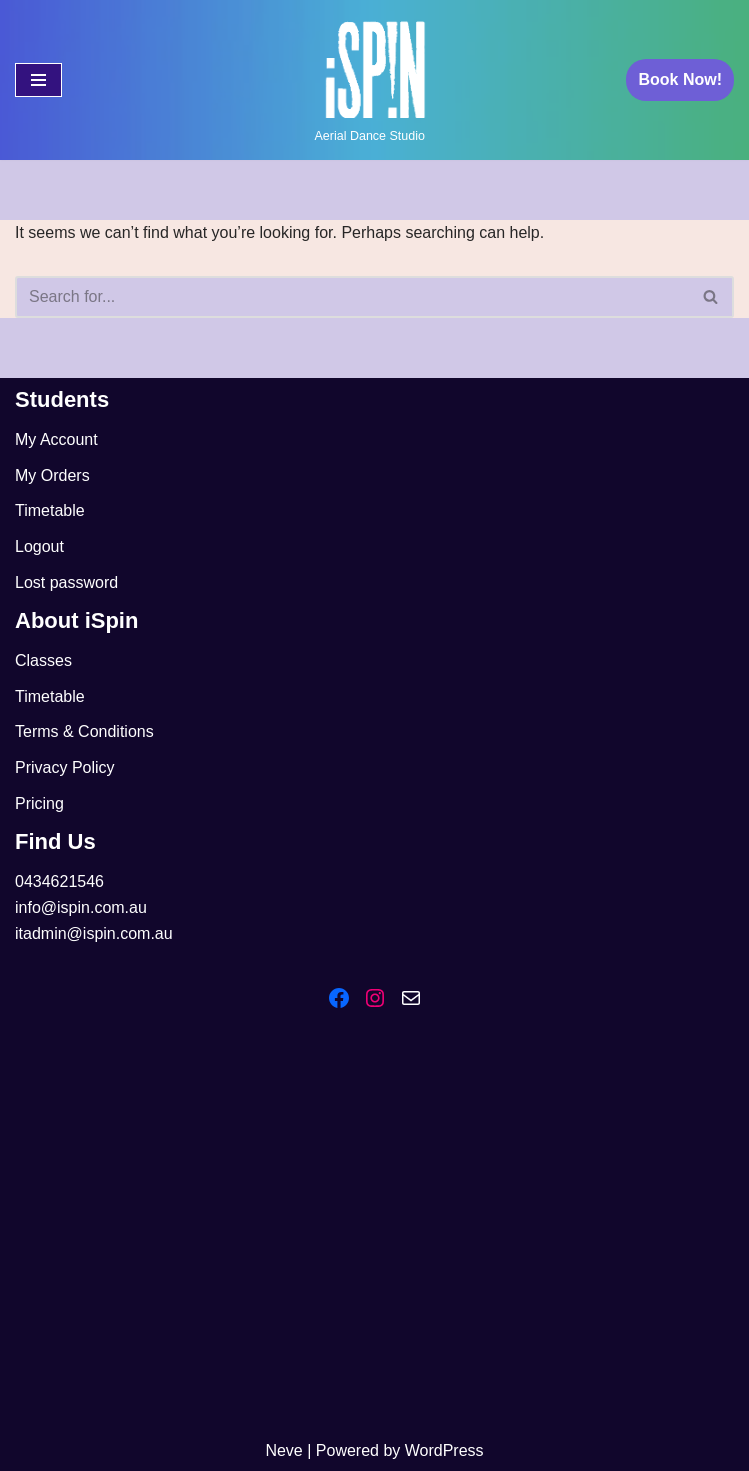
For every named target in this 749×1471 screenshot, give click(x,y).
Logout (39, 546)
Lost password (66, 582)
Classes (43, 660)
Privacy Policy (65, 767)
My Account (56, 439)
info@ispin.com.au (81, 907)
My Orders (52, 475)
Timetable (50, 510)
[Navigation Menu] (38, 80)
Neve (283, 1450)
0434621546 (59, 881)
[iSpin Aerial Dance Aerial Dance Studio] (375, 80)
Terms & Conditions (84, 731)
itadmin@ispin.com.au (94, 933)
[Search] (352, 297)
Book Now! (680, 79)
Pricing (39, 803)
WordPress (444, 1450)
